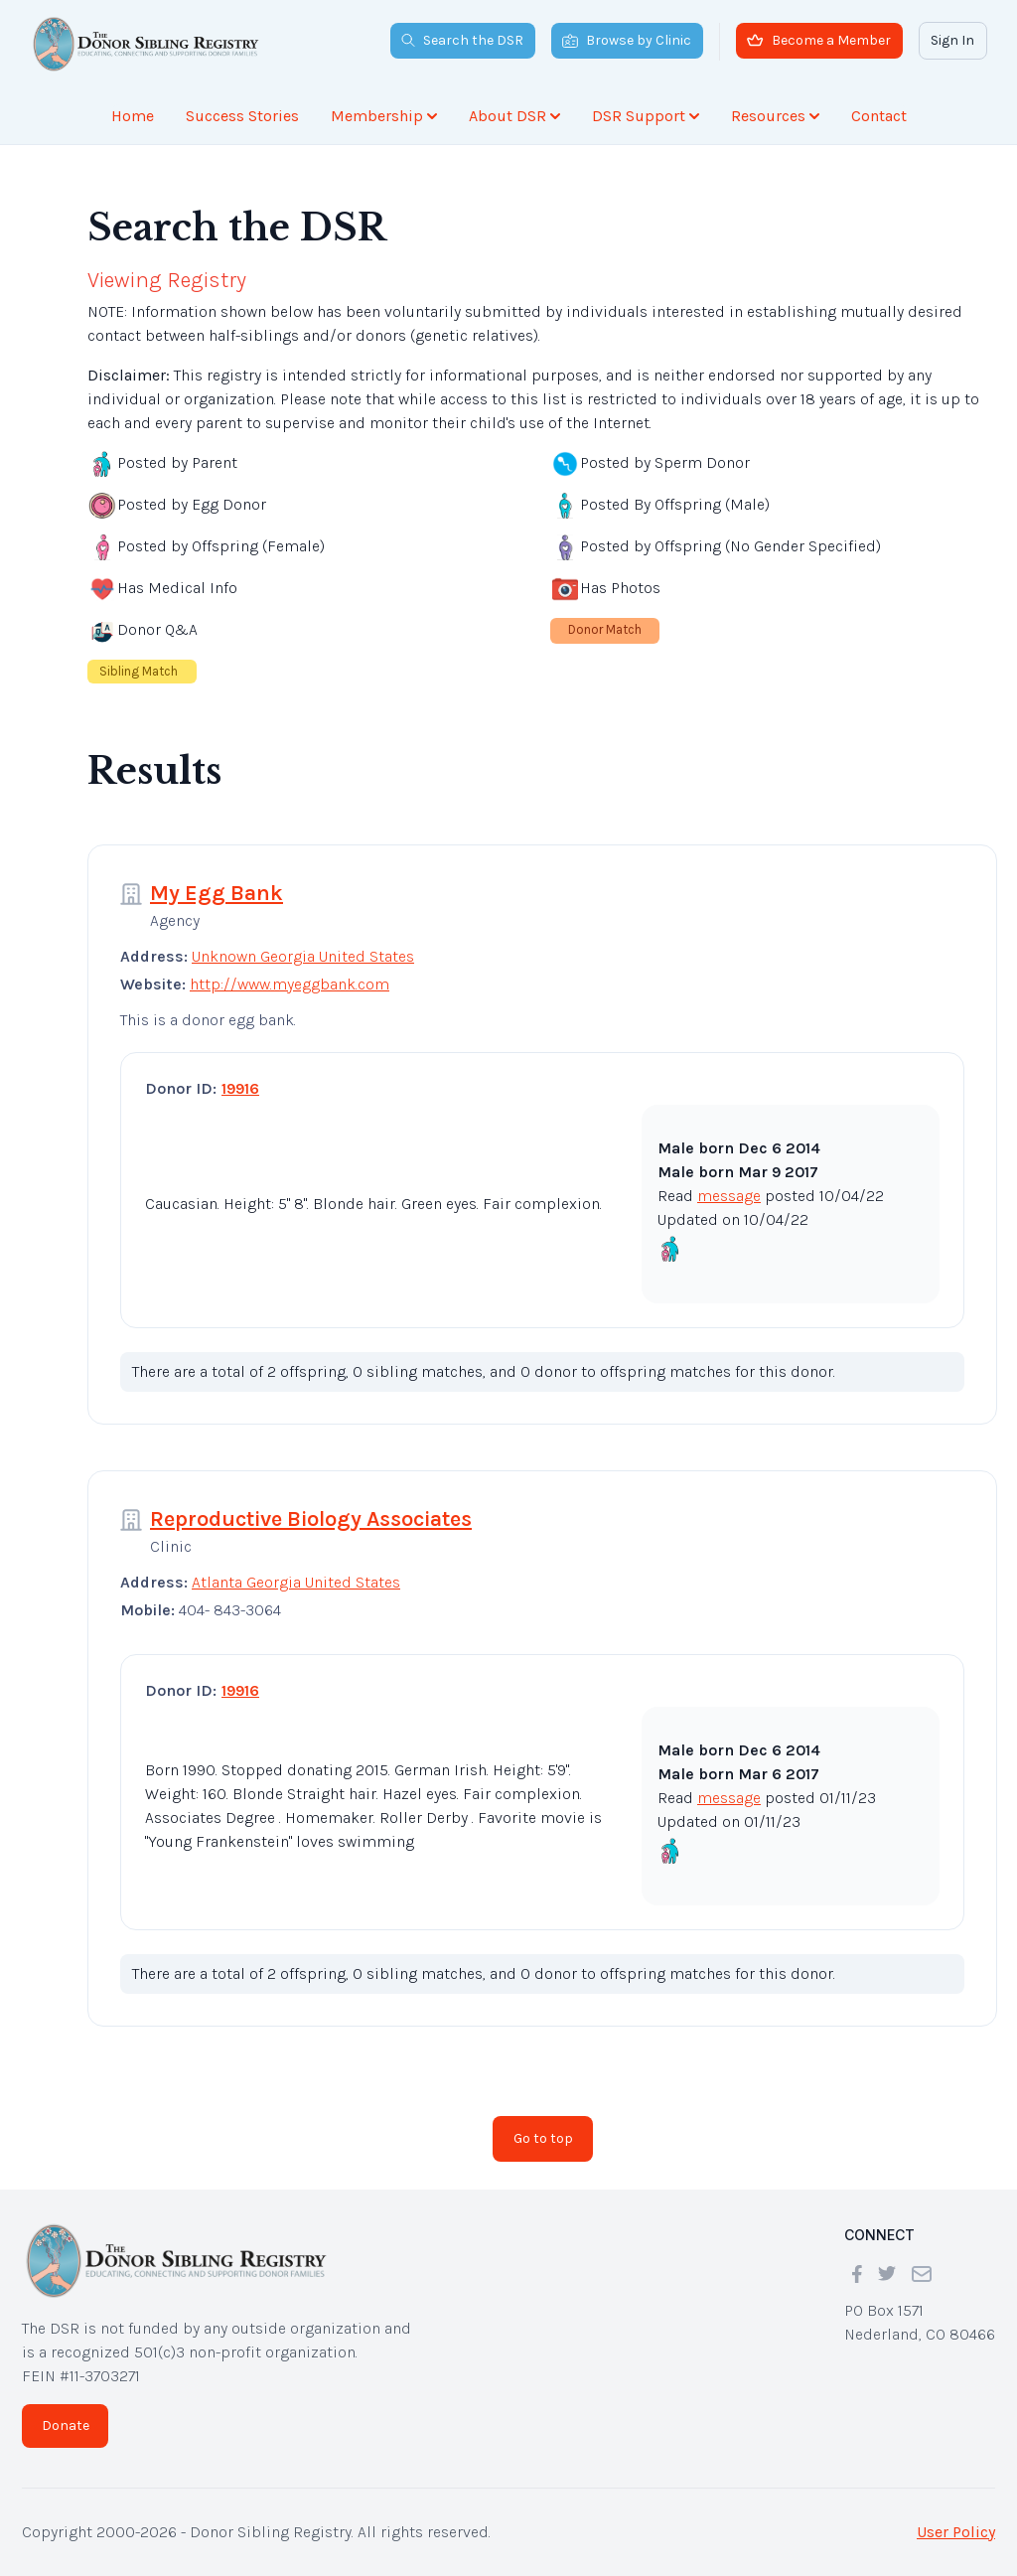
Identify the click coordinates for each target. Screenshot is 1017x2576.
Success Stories (242, 115)
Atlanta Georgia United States (296, 1582)
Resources (775, 115)
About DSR (514, 115)
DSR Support (645, 115)
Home (132, 115)
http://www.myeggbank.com (289, 984)
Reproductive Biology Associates (311, 1519)
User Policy (956, 2531)
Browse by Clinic (626, 40)
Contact (879, 115)
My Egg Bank (216, 893)
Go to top (543, 2138)
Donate (65, 2425)
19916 (240, 1088)
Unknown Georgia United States (303, 956)
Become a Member (819, 40)
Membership (384, 115)
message (729, 1195)
